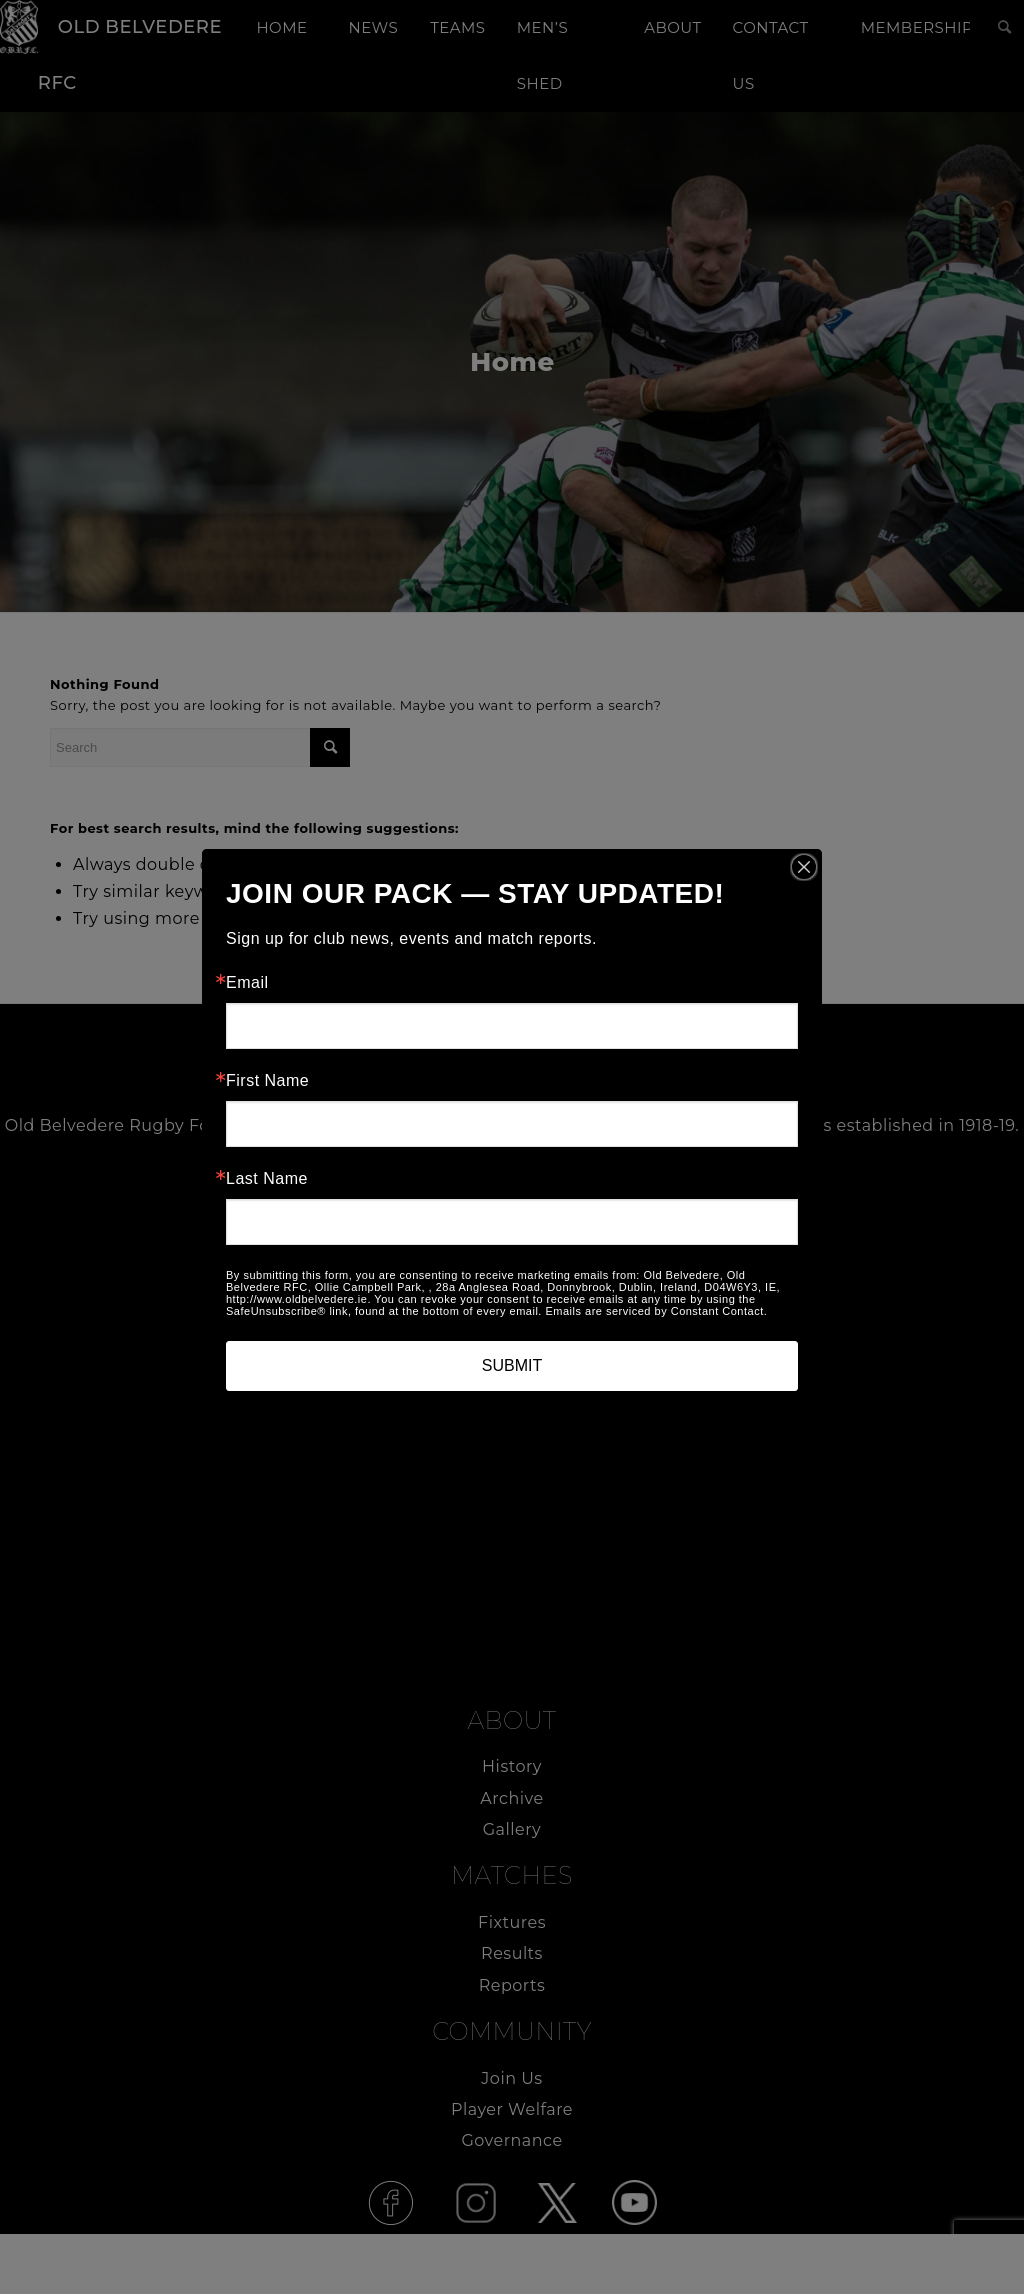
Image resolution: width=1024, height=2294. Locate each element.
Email (247, 983)
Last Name (267, 1179)
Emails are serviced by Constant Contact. (656, 1311)
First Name (267, 1081)
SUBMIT (512, 1365)
